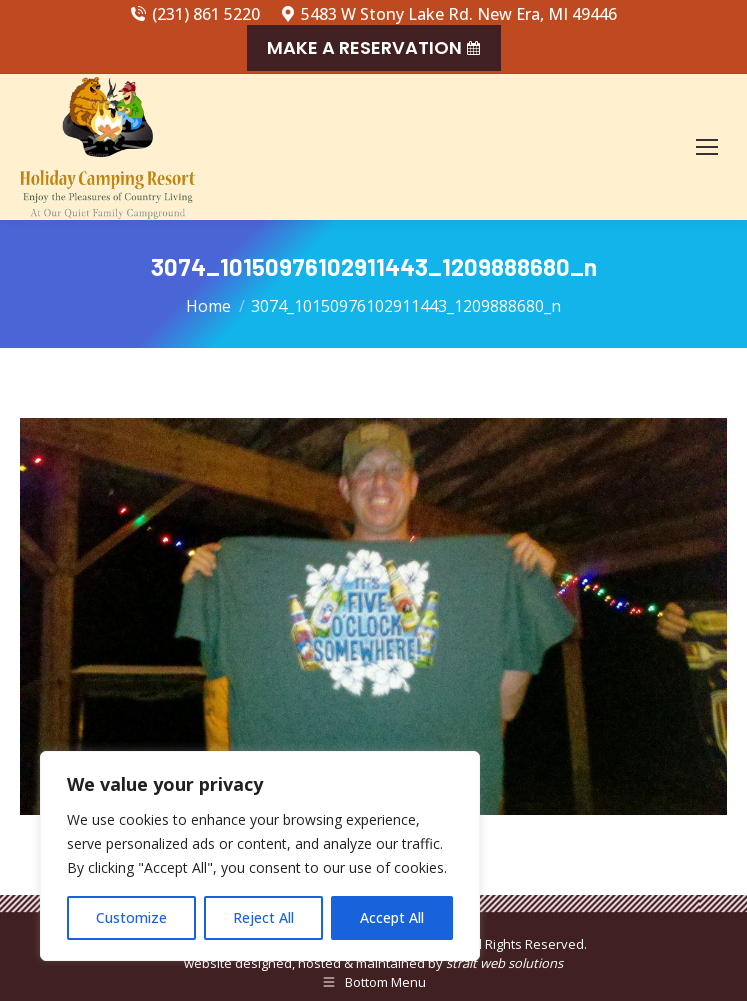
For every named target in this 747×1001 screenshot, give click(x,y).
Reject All (263, 917)
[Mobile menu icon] (707, 147)
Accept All (392, 917)
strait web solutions (504, 963)
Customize (131, 917)
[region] (260, 856)
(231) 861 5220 (195, 14)
